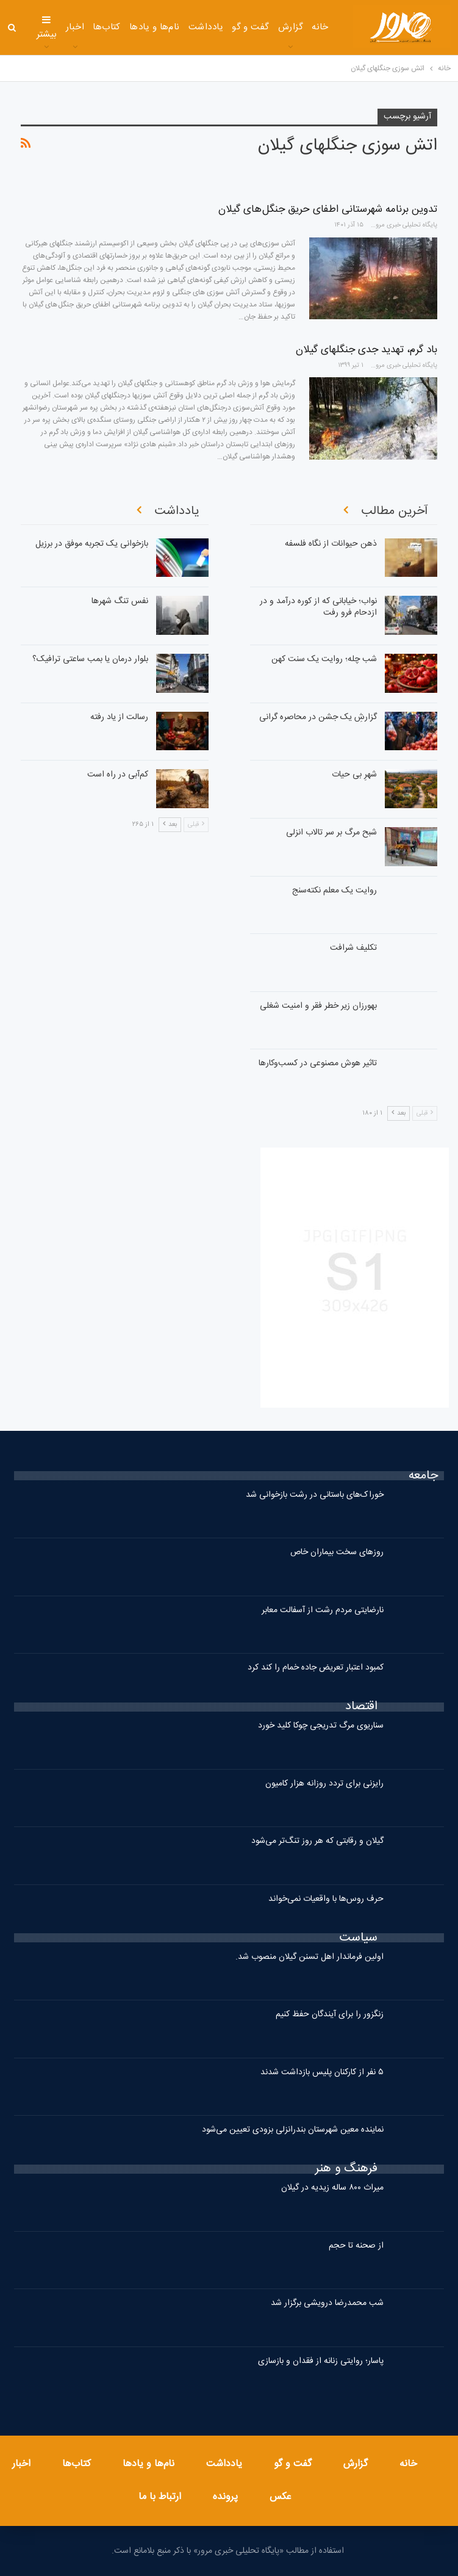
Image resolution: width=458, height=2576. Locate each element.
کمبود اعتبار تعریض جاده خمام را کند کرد (316, 1667)
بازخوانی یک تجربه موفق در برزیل (91, 544)
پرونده (225, 2497)
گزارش (290, 27)
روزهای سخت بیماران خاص (337, 1552)
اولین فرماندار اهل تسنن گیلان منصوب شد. (309, 1957)
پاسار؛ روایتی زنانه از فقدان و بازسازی (321, 2361)
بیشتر (47, 28)
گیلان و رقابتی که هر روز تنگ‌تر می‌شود (317, 1841)
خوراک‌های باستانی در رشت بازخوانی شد (315, 1495)
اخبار (75, 27)
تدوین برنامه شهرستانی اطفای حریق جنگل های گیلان (327, 209)
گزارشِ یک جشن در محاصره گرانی (318, 717)
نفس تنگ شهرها (119, 601)
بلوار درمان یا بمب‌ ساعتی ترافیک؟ (90, 659)
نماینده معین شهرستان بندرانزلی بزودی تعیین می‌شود (293, 2129)
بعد (399, 1113)
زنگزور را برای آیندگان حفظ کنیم (330, 2014)
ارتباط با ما (159, 2497)
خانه (320, 27)
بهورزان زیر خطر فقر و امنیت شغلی (318, 1006)
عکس (281, 2497)
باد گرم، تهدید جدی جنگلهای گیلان (366, 349)
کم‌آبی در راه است (117, 774)
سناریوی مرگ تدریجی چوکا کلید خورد (321, 1725)
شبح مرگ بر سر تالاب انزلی (331, 832)
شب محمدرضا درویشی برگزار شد (327, 2303)
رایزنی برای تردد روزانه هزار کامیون (324, 1783)
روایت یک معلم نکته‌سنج (334, 890)
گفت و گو (251, 27)
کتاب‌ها (107, 27)
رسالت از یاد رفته (119, 717)
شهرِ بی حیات (354, 774)
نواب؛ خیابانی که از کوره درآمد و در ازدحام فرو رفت (318, 607)
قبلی (425, 1113)
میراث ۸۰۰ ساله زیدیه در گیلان (332, 2187)
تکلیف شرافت (353, 948)
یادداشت (205, 27)
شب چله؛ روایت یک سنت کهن (324, 659)
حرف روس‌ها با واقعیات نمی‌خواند (326, 1899)
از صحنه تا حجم (356, 2245)
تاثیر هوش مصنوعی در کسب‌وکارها (318, 1063)
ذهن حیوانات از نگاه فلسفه (331, 544)
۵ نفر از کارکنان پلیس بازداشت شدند (322, 2072)
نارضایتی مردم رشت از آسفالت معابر (323, 1610)
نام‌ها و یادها (154, 27)
